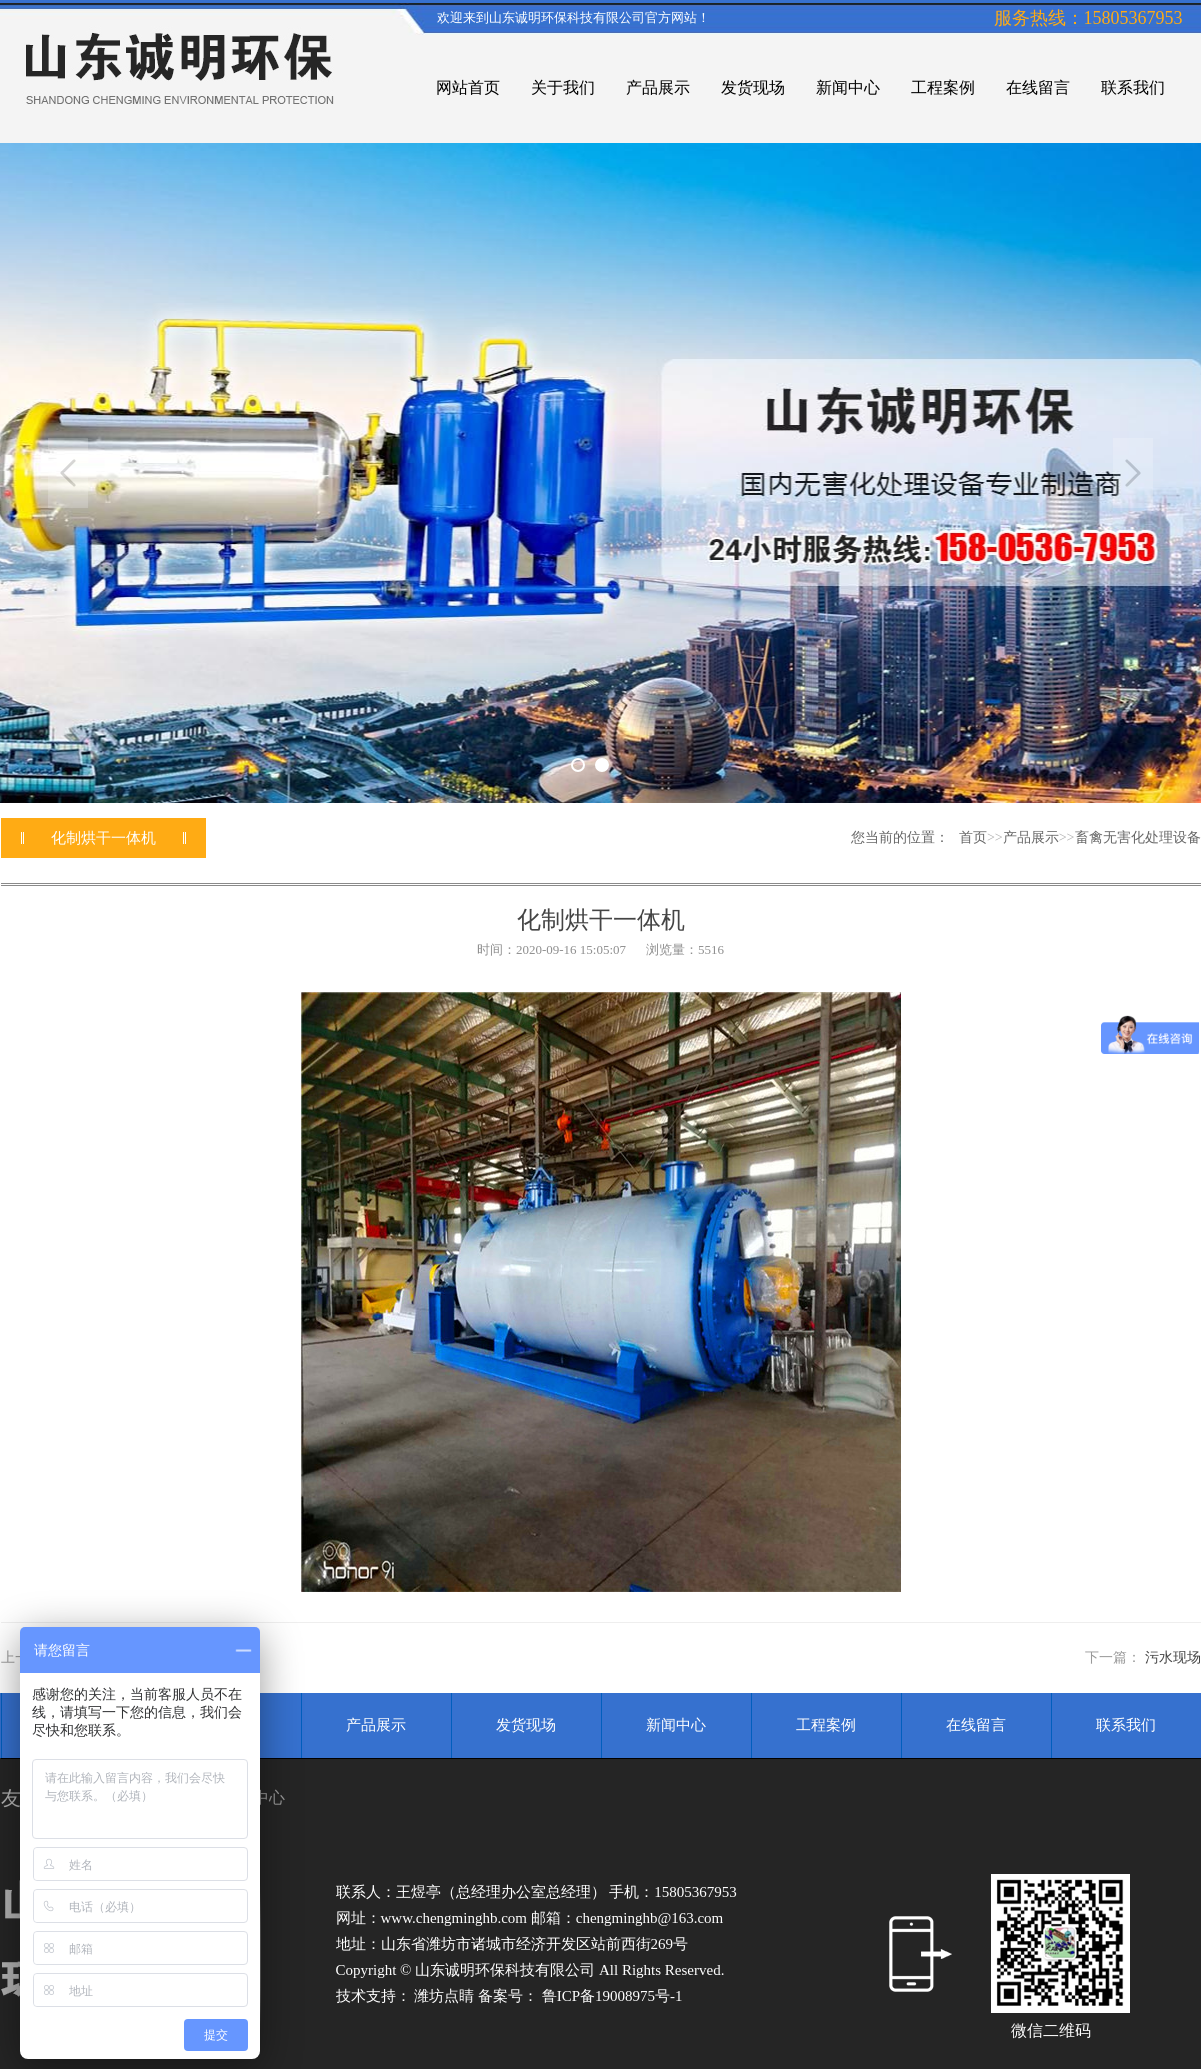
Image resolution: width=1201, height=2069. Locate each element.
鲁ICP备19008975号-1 (612, 1996)
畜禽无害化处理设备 (1138, 837)
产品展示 (1031, 837)
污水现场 (1173, 1657)
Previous (68, 473)
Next (1133, 473)
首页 (973, 837)
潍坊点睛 (446, 1996)
